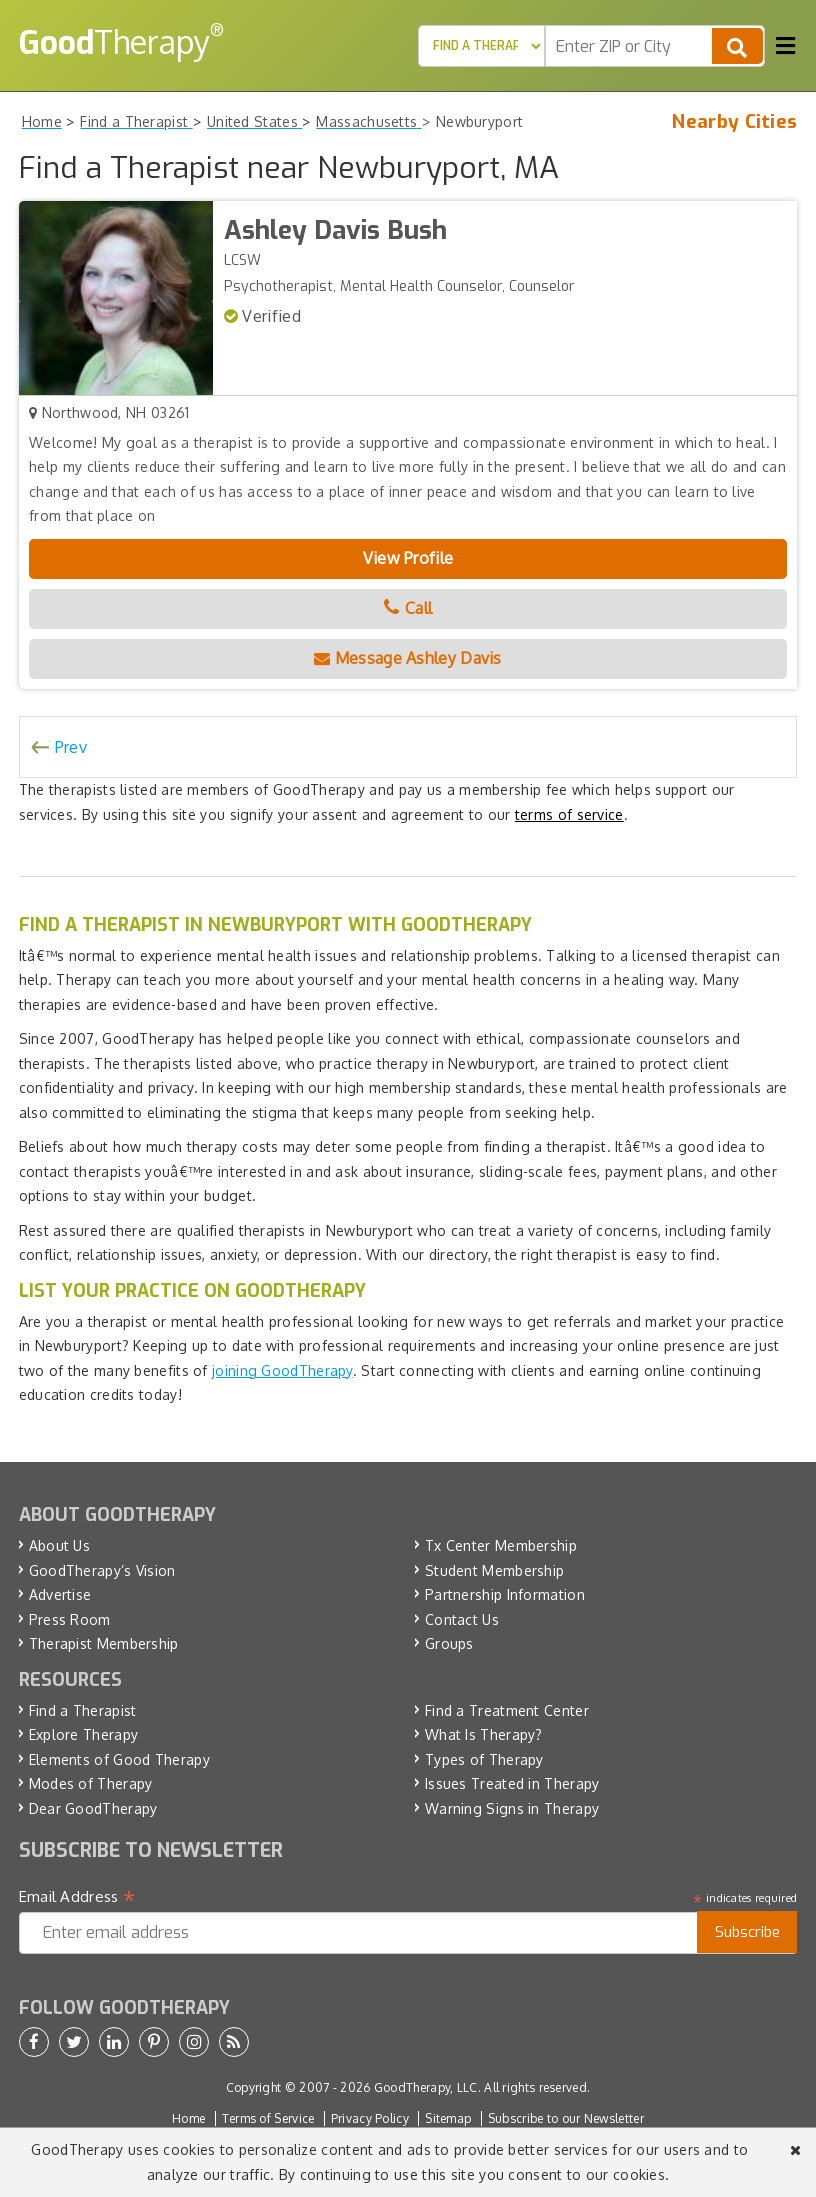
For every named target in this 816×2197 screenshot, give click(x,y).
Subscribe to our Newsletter (566, 2118)
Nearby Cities (734, 122)
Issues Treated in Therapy (512, 1783)
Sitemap (448, 2118)
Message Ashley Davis (408, 658)
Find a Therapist (83, 1710)
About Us (59, 1545)
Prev (71, 747)
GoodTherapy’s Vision (102, 1570)
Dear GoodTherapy (93, 1808)
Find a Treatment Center (507, 1710)
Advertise (60, 1594)
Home (188, 2118)
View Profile (408, 558)
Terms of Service (268, 2118)
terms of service (569, 814)
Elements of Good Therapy (119, 1759)
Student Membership (494, 1570)
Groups (449, 1643)
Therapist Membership (104, 1643)
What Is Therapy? (484, 1734)
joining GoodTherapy (282, 1370)
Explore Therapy (84, 1734)
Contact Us (462, 1619)
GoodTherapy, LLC (426, 2087)
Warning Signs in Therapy (512, 1808)
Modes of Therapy (91, 1783)
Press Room (70, 1619)
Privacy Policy (370, 2118)
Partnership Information (505, 1594)
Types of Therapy (484, 1759)
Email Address (77, 1897)
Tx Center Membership (501, 1545)
